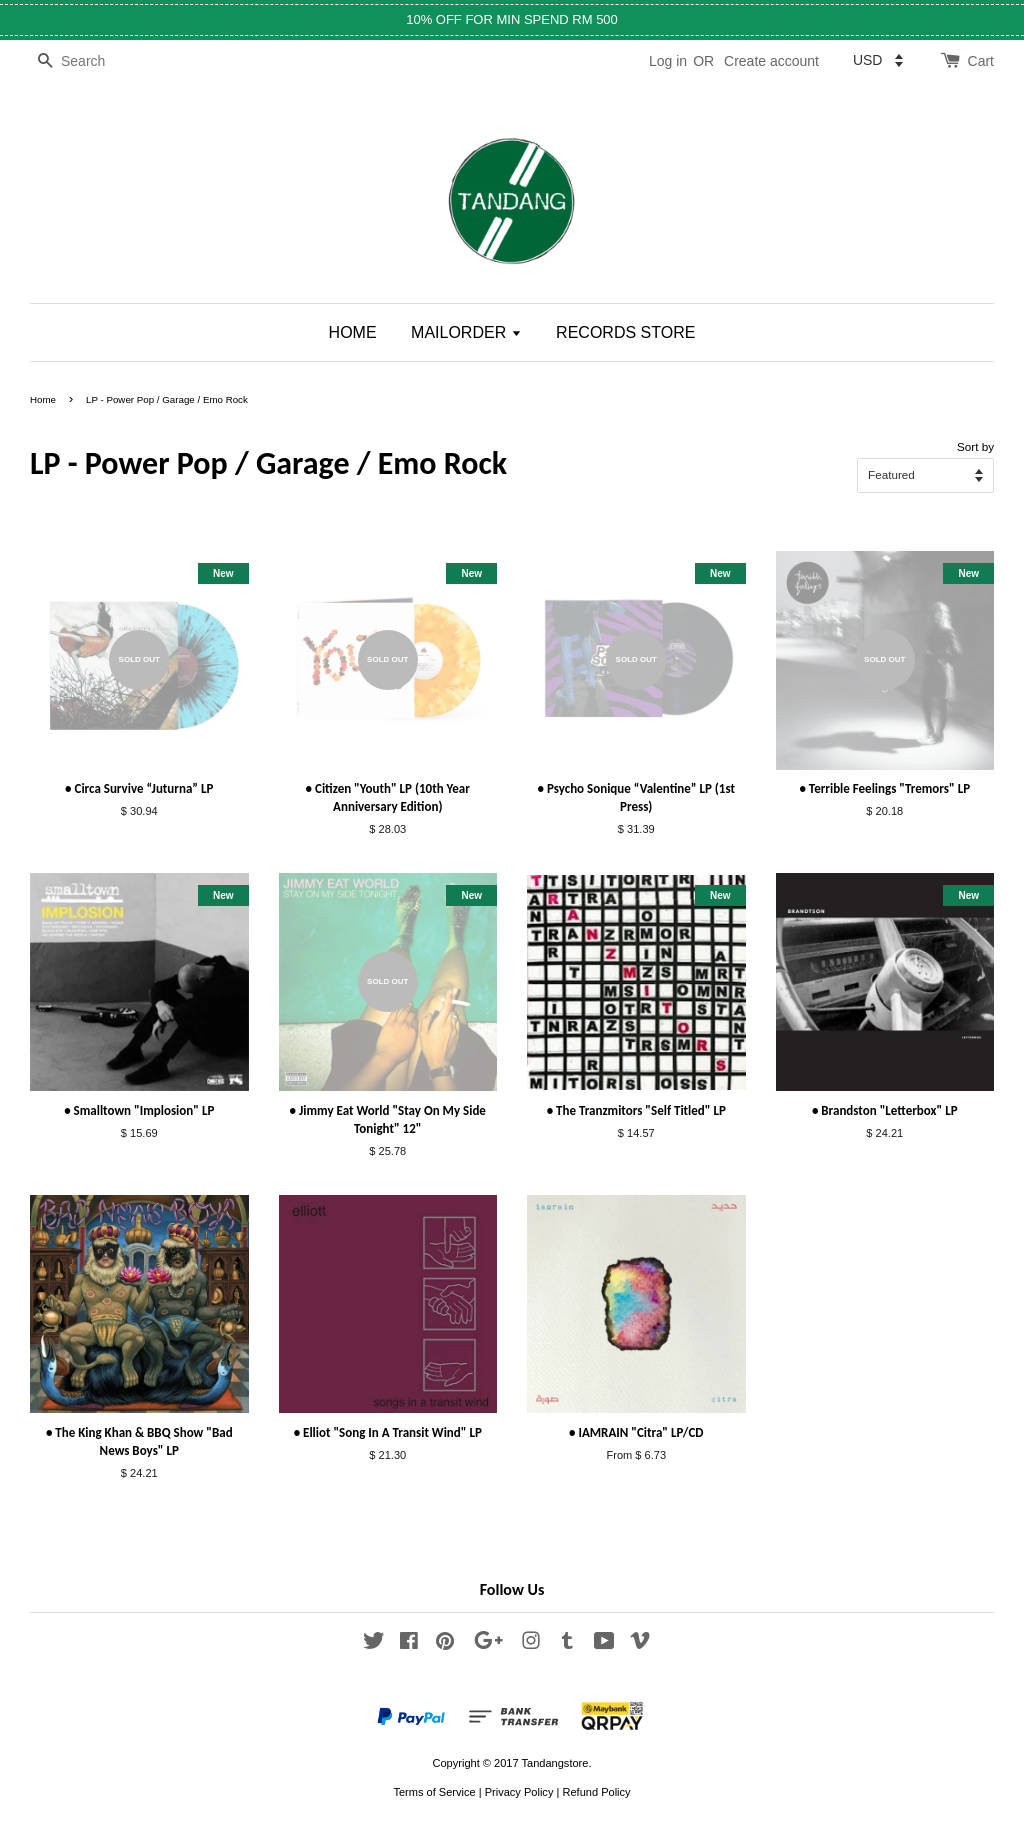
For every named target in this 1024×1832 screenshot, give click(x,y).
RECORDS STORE (625, 332)
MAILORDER (466, 332)
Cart (981, 61)
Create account (771, 61)
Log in (668, 61)
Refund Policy (596, 1792)
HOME (353, 332)
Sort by (975, 446)
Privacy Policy (519, 1792)
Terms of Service (434, 1792)
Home (43, 399)
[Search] (90, 61)
